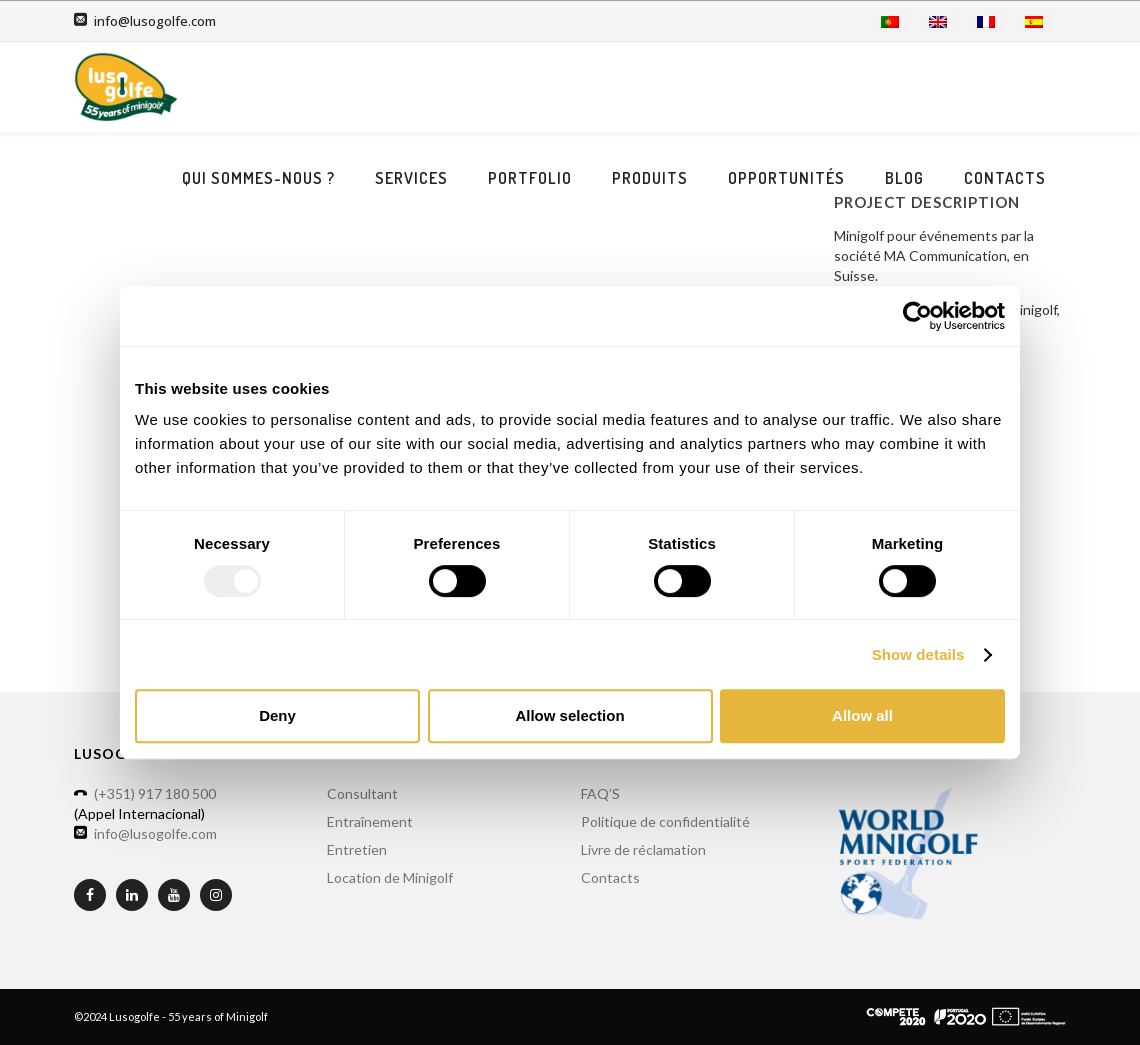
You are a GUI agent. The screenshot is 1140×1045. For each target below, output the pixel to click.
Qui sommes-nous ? (258, 178)
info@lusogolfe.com (155, 21)
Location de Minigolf (390, 877)
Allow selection (569, 715)
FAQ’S (600, 793)
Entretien (357, 849)
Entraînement (370, 821)
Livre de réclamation (643, 849)
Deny (277, 715)
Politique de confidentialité (665, 821)
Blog (904, 178)
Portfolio (530, 178)
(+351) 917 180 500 (155, 793)
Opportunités (786, 178)
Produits (650, 178)
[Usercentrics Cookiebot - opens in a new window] (917, 316)
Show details (918, 654)
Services (411, 178)
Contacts (1005, 178)
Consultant (362, 793)
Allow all (862, 715)
